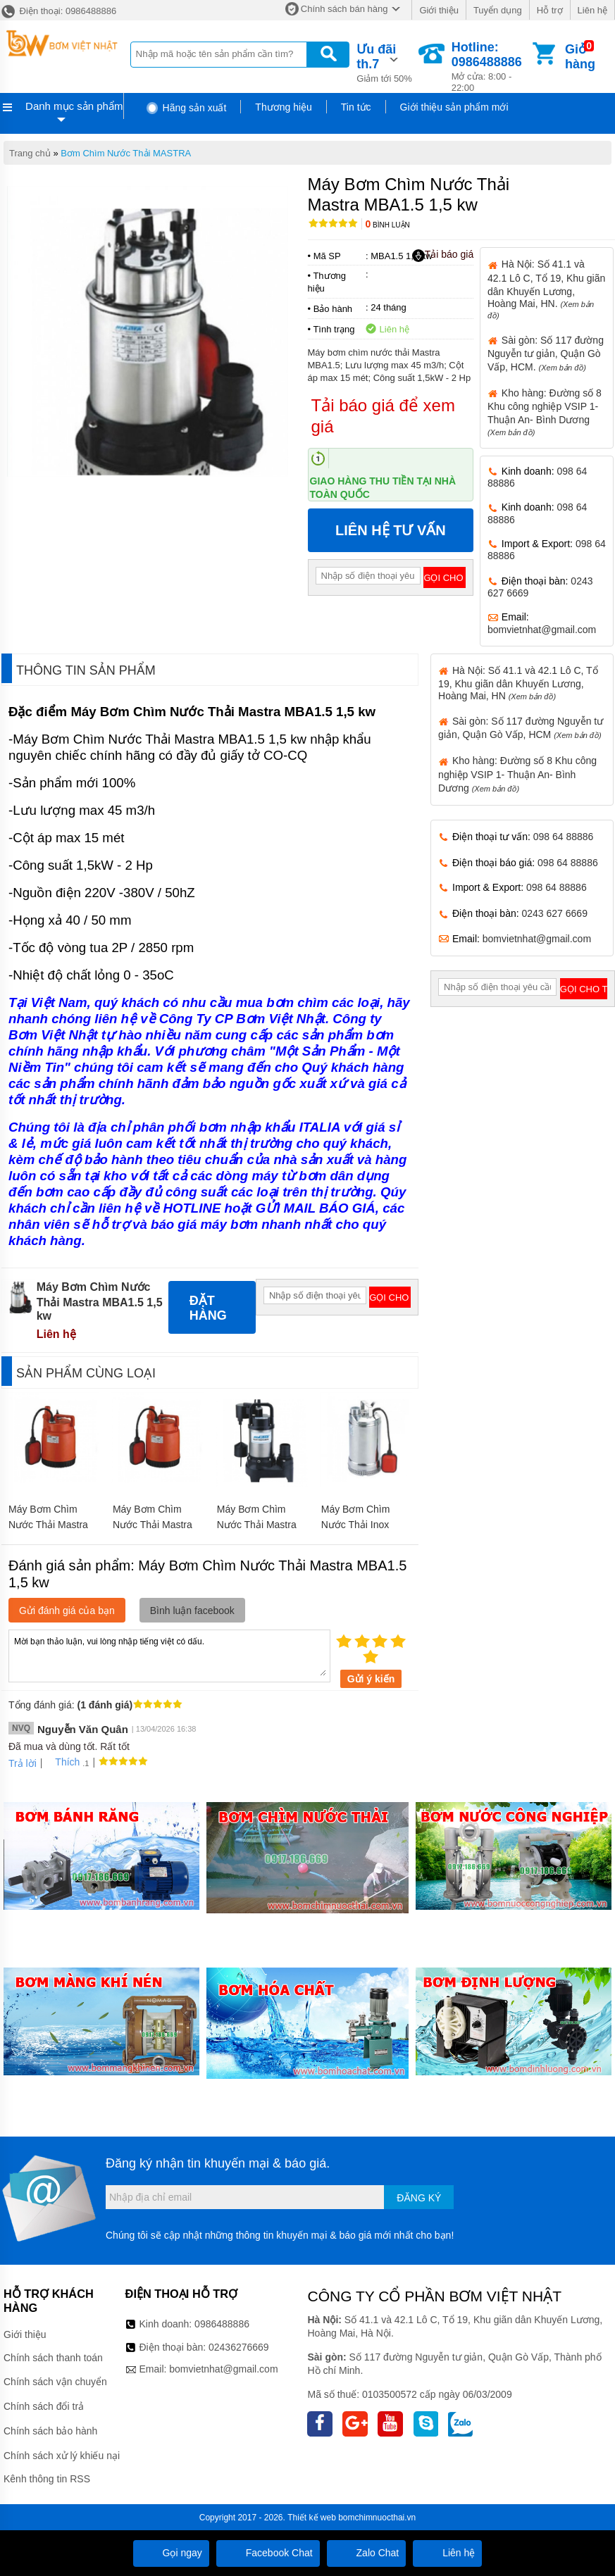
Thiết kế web (311, 2517)
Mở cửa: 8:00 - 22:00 (491, 66)
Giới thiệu (438, 10)
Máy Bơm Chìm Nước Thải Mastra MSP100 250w (152, 1524)
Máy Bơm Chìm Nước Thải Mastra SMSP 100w (48, 1524)
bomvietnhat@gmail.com (541, 629)
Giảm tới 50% (386, 62)
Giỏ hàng (580, 56)
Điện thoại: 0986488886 (58, 11)
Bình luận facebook (192, 1610)
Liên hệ (592, 10)
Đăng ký (419, 2197)
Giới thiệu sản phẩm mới (454, 107)
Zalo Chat (366, 2552)
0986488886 (221, 2324)
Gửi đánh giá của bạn (67, 1610)
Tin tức (356, 107)
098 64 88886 (563, 836)
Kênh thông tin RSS (47, 2478)
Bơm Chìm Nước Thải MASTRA (126, 153)
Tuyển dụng (497, 10)
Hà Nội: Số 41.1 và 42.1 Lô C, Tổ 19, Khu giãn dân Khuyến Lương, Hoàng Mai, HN (518, 683)
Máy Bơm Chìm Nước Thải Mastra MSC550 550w (257, 1524)
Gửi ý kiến (371, 1678)
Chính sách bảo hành (50, 2431)
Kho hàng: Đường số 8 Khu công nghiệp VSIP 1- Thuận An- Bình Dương (517, 774)
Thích (62, 1762)
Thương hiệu (283, 107)
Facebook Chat (268, 2552)
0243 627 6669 (555, 913)
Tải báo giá (442, 255)
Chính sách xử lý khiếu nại (62, 2455)
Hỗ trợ (550, 10)
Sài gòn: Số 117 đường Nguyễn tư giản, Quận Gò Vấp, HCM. (545, 353)
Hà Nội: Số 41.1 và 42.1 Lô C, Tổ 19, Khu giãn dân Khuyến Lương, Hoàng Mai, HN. (546, 288)
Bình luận (388, 225)
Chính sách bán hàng (344, 9)
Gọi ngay (171, 2552)
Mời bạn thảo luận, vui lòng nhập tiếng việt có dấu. (169, 1655)
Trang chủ (30, 153)
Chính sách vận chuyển (55, 2381)
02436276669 (239, 2347)
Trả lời (22, 1763)
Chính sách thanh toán (53, 2357)
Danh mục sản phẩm (74, 106)
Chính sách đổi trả (44, 2406)
